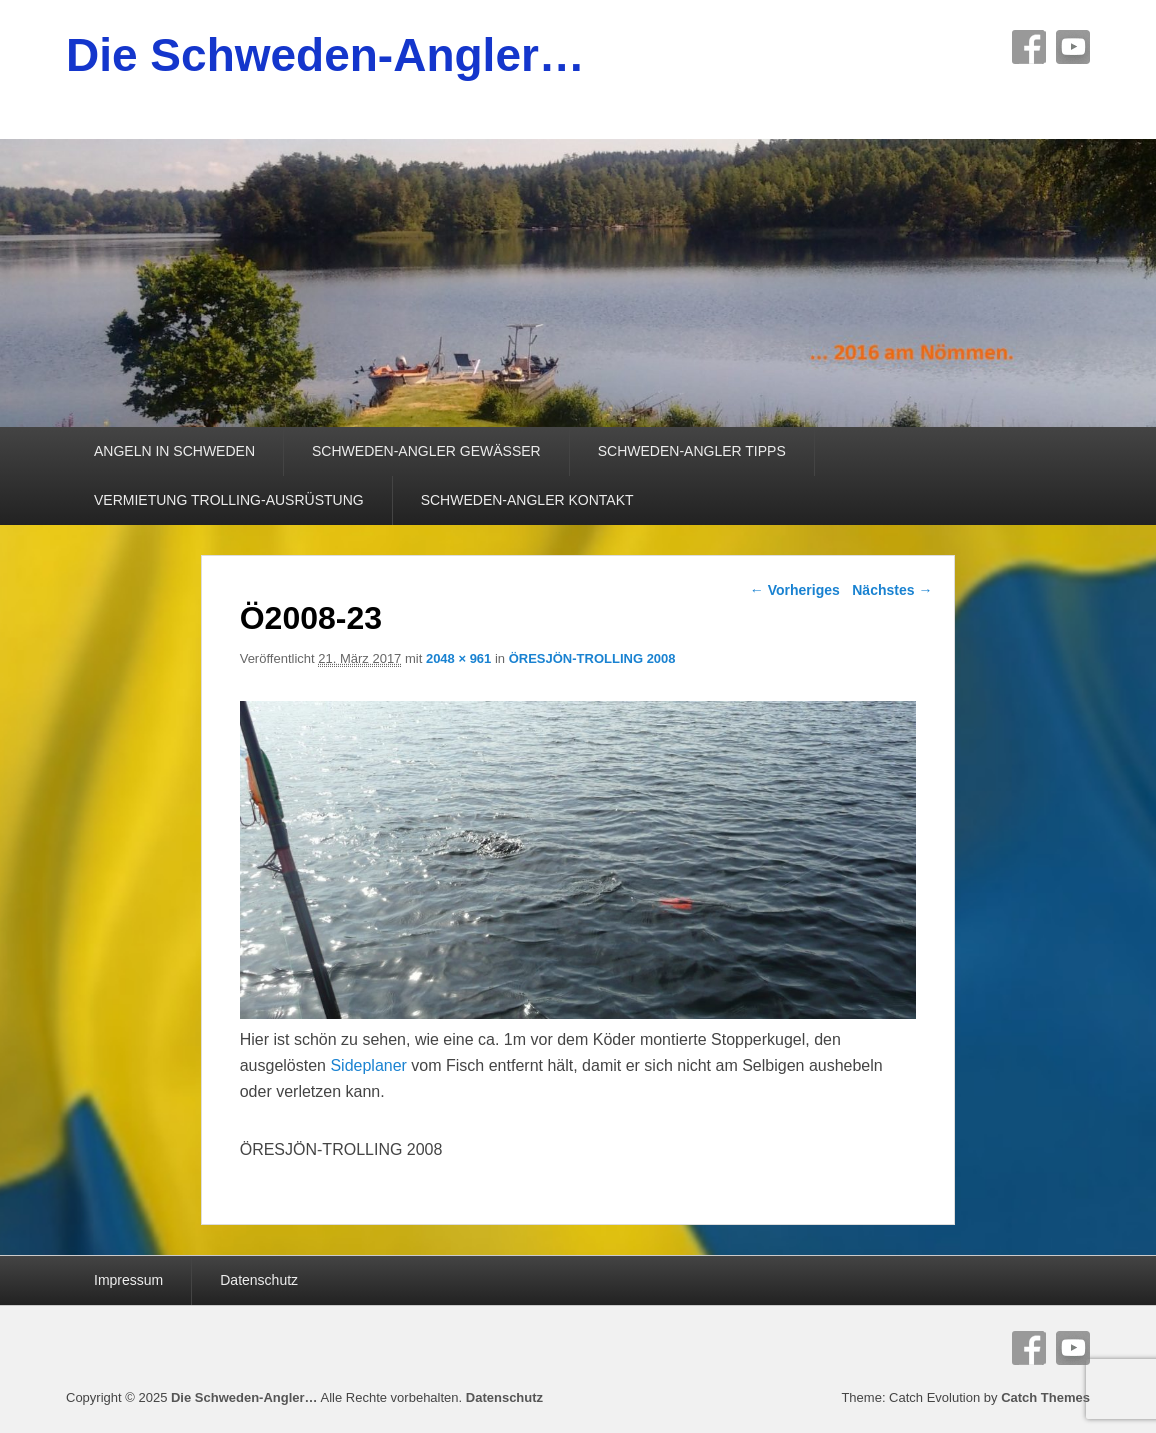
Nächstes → (892, 590)
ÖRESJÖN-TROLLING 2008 (592, 658)
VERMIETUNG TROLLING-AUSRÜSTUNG (229, 500)
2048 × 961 (458, 658)
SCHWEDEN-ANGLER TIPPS (692, 451)
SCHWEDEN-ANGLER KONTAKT (527, 500)
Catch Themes (1045, 1397)
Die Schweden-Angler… (325, 55)
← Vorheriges (795, 590)
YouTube (1073, 47)
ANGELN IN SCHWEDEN (174, 451)
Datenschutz (259, 1280)
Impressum (128, 1280)
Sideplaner (368, 1065)
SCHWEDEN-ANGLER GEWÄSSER (426, 451)
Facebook (1029, 47)
